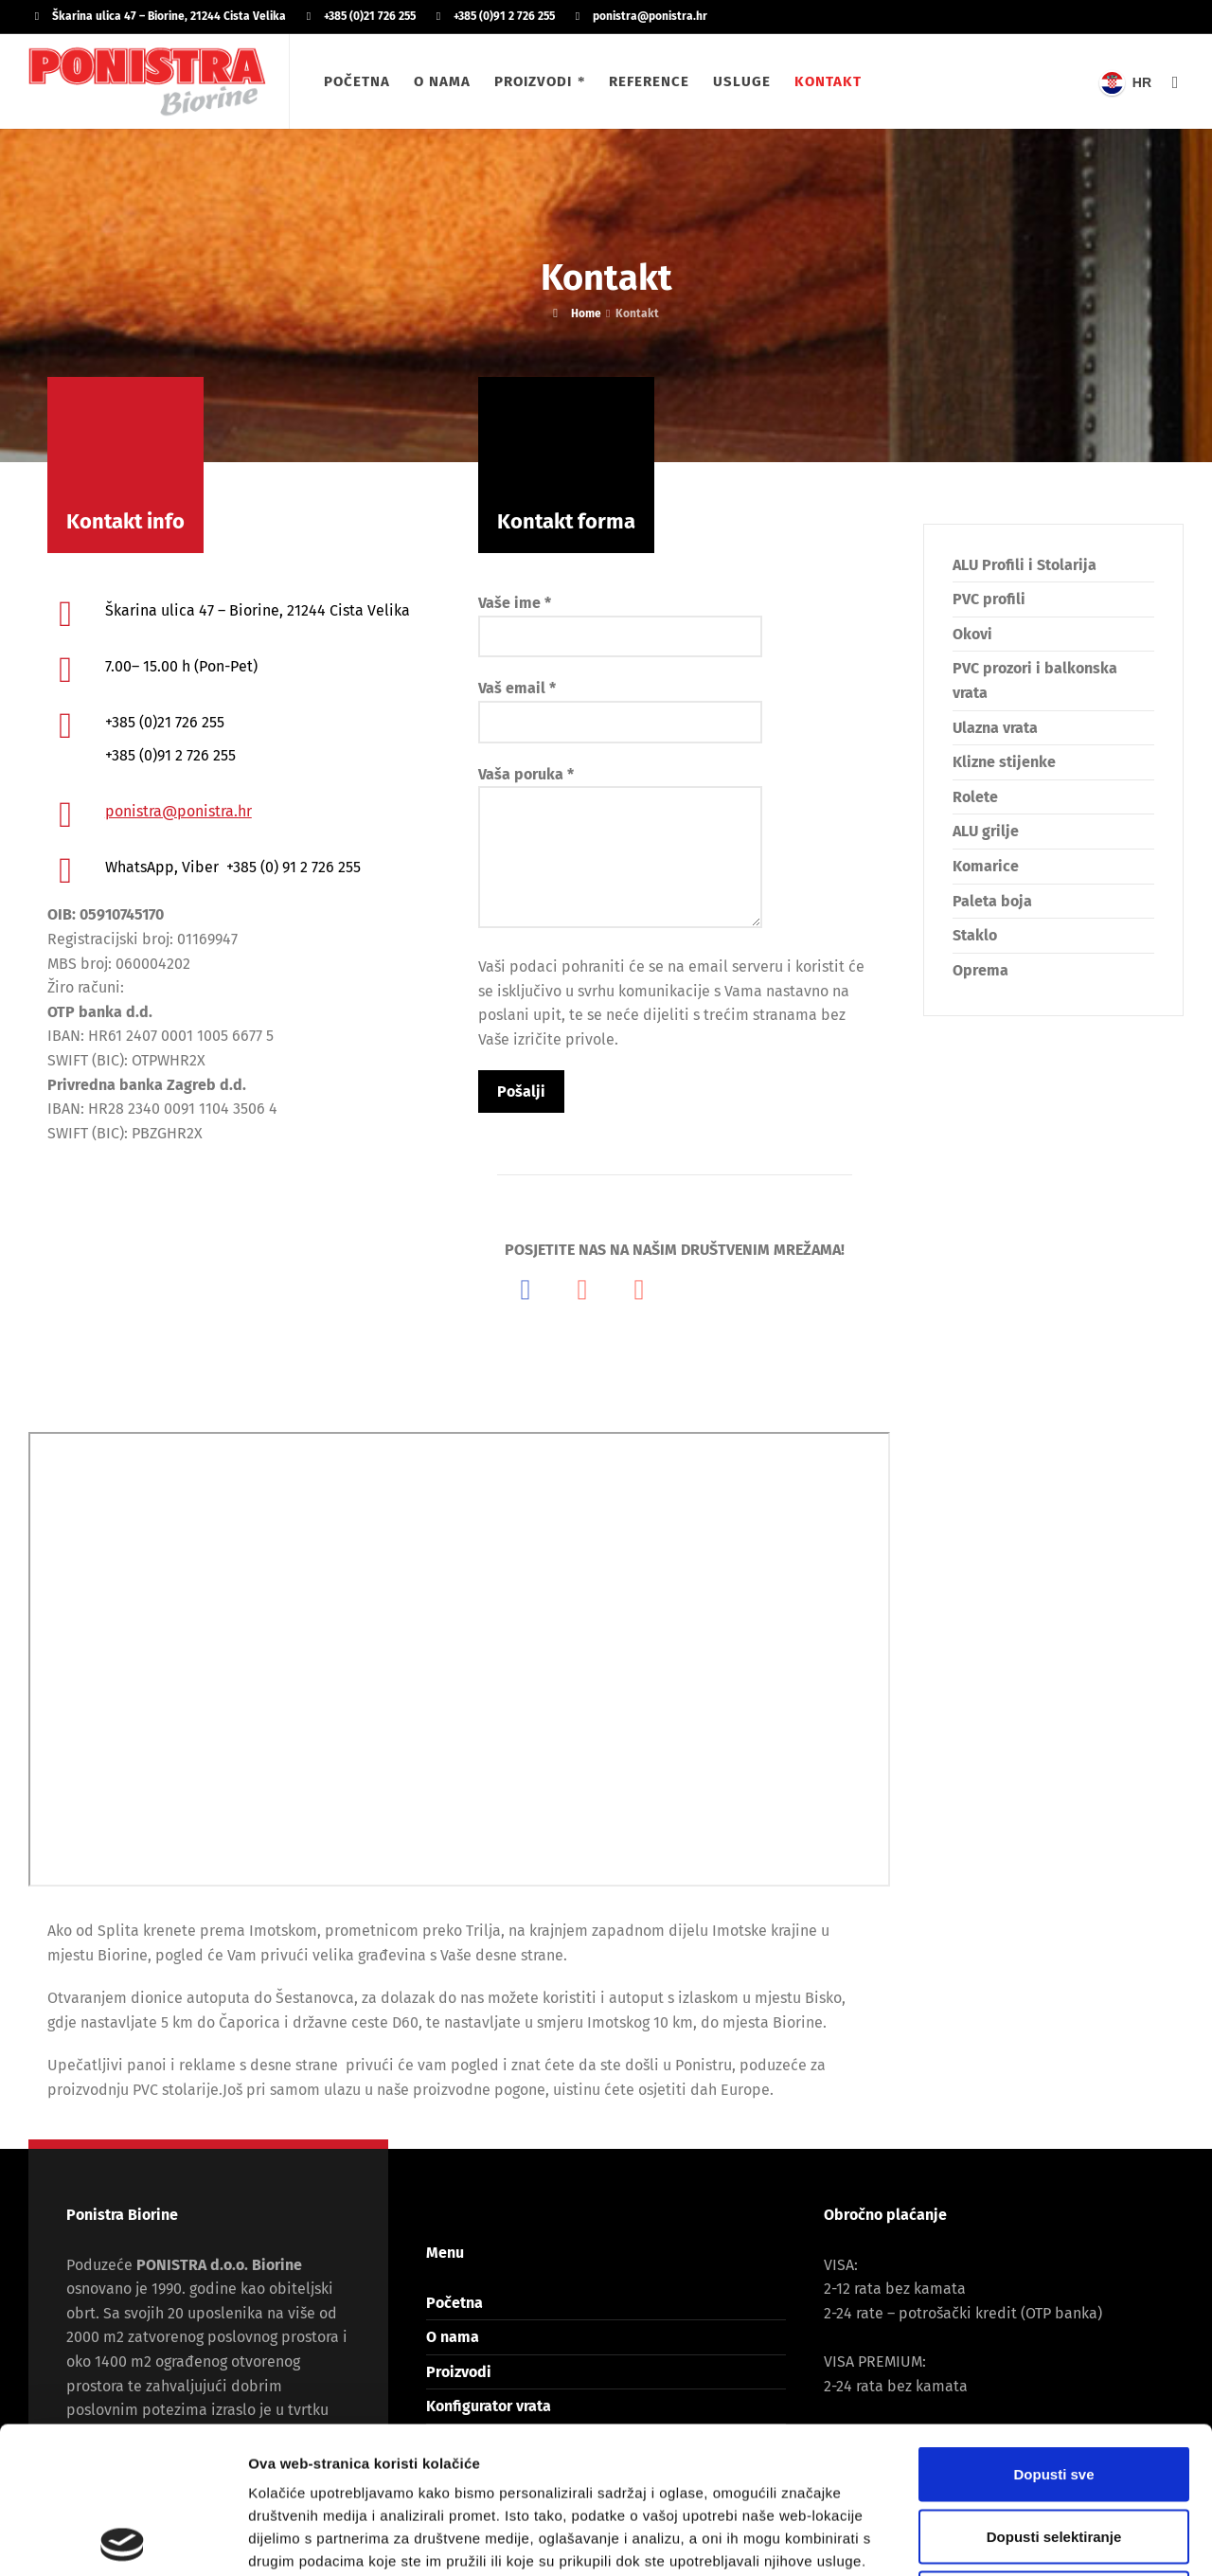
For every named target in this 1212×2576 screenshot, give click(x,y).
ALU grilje (986, 831)
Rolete (975, 797)
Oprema (980, 970)
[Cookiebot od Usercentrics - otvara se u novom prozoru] (122, 2539)
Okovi (972, 634)
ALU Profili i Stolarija (1024, 565)
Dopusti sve (1053, 2327)
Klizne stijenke (1004, 762)
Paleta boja (992, 901)
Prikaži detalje (981, 2539)
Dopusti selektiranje (1054, 2390)
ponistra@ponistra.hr (650, 16)
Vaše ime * (620, 619)
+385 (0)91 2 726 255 (504, 16)
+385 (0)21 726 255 (370, 16)
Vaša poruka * (620, 849)
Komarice (986, 866)
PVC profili (989, 599)
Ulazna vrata (995, 728)
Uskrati (1054, 2451)
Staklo (975, 935)
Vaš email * (620, 704)
